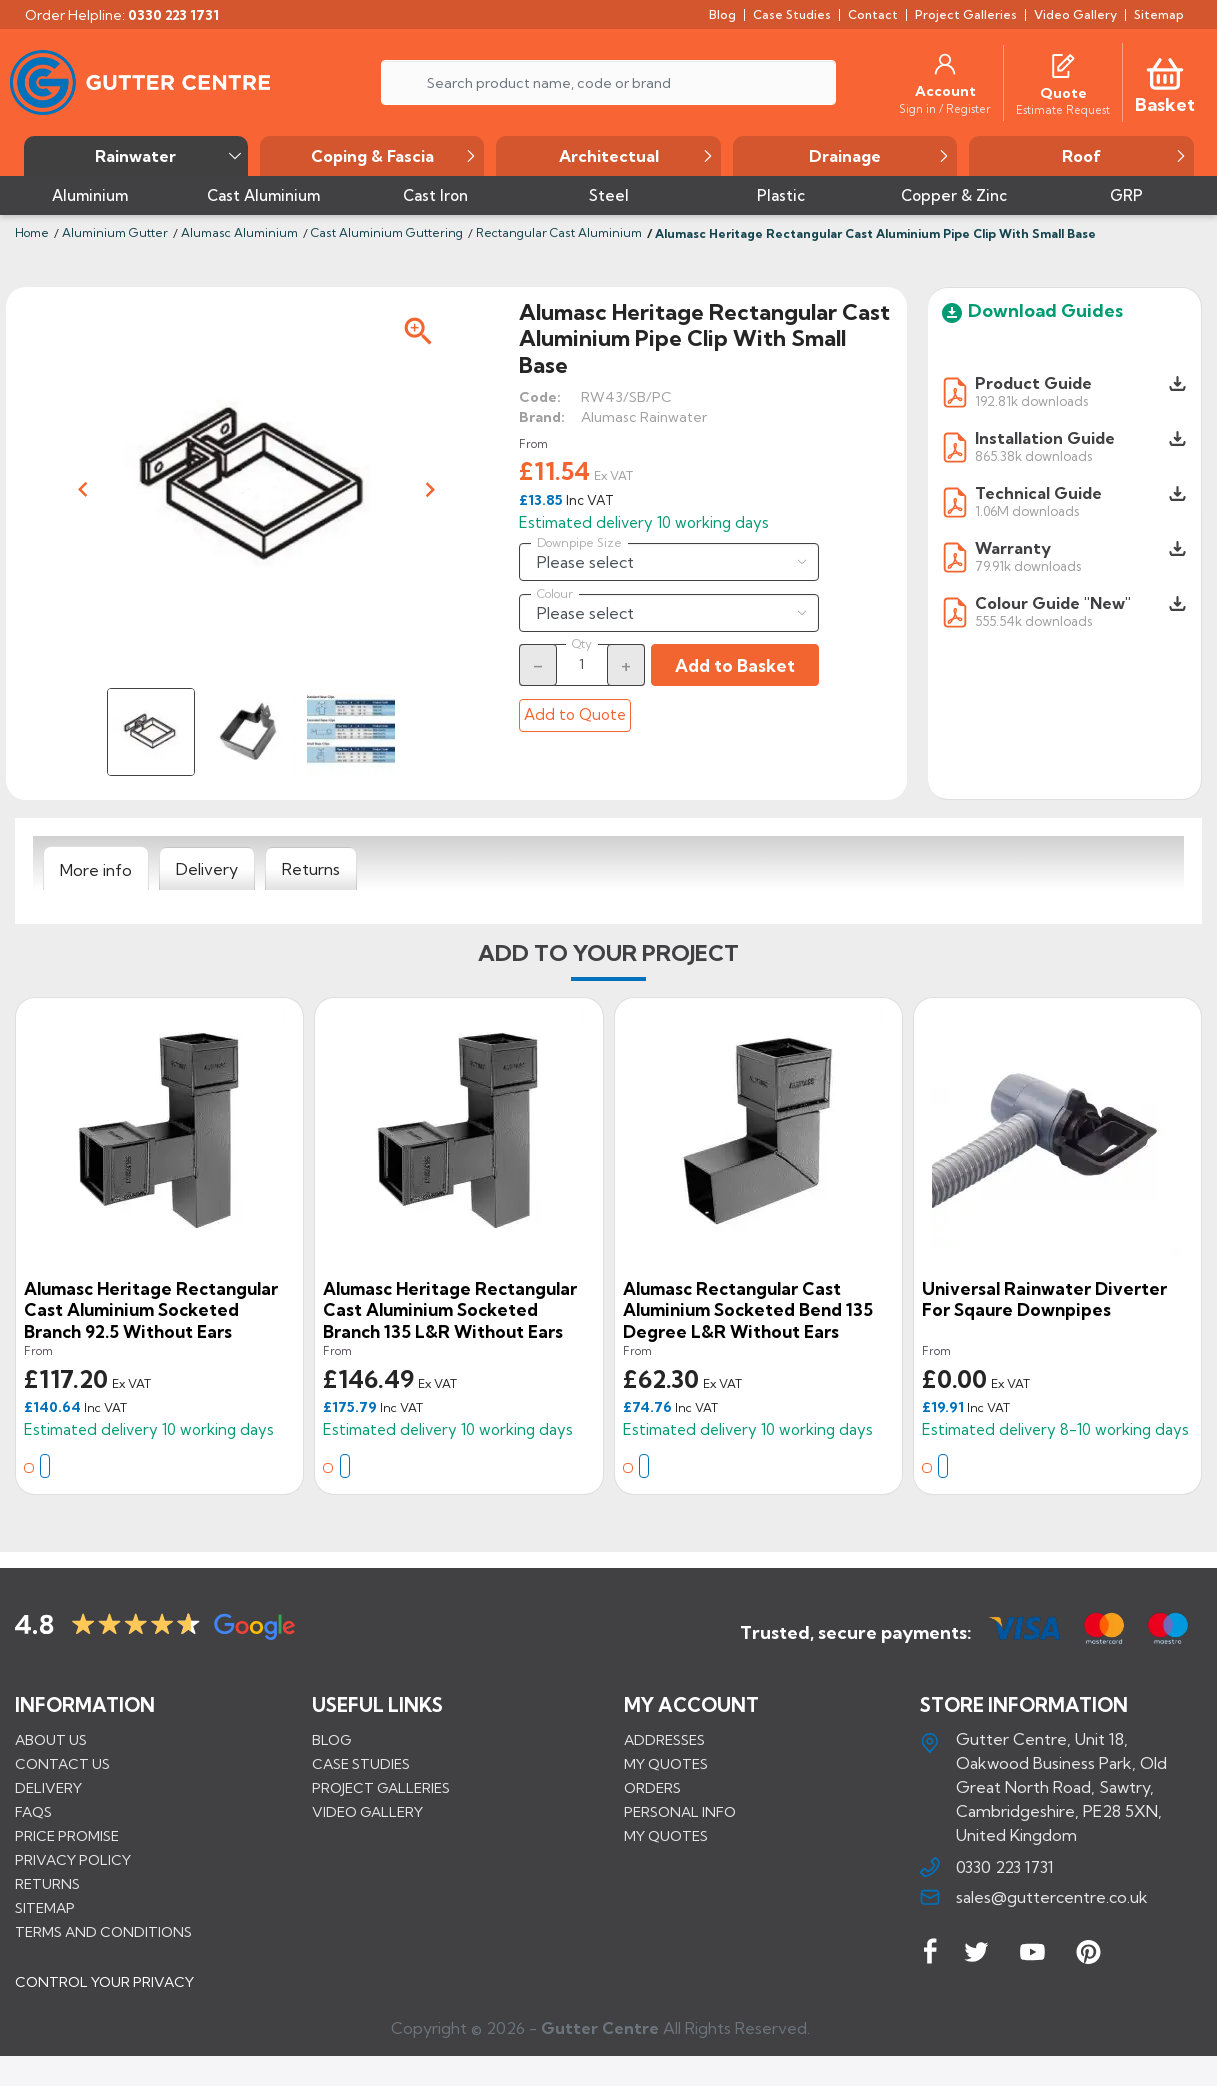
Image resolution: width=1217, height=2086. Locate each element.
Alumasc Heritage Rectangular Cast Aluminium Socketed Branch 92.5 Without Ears (151, 1310)
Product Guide (1033, 383)
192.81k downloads (1031, 400)
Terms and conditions (103, 1932)
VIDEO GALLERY (367, 1812)
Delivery (48, 1788)
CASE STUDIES (361, 1764)
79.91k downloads (1028, 565)
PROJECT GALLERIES (381, 1788)
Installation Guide (1045, 438)
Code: (540, 397)
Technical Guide (1038, 493)
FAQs (33, 1812)
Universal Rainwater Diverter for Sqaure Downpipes (1044, 1299)
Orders (652, 1788)
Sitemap (45, 1908)
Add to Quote (575, 714)
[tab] (96, 869)
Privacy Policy (73, 1860)
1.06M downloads (1027, 510)
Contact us (62, 1764)
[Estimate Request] (1063, 109)
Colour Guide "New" (1053, 603)
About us (51, 1740)
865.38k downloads (1033, 455)
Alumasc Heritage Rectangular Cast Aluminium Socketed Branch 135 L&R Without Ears (450, 1310)
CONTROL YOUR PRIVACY (104, 1997)
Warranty (1013, 548)
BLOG (331, 1740)
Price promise (67, 1836)
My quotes (666, 1764)
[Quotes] (1063, 64)
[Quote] (1063, 93)
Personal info (680, 1812)
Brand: (542, 417)
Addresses (664, 1740)
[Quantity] (582, 664)
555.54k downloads (1033, 620)
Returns (47, 1884)
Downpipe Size (579, 543)
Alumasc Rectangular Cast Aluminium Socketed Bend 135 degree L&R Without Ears (748, 1310)
